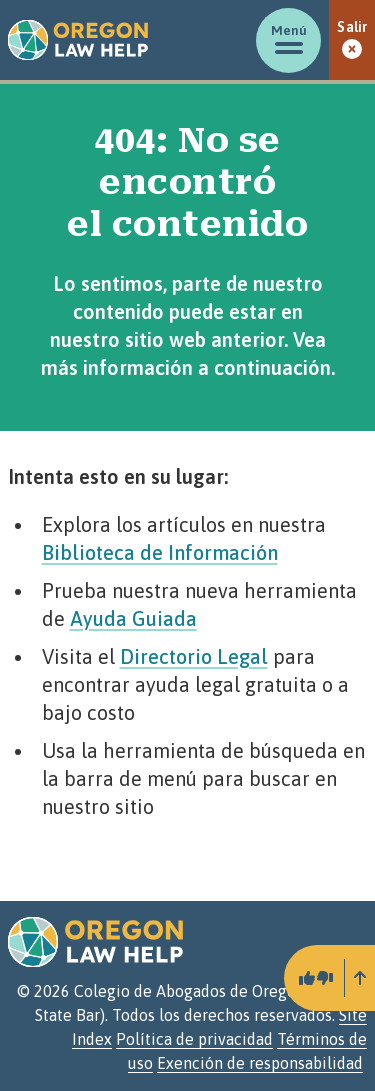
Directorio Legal (194, 656)
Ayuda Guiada (133, 618)
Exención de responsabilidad (260, 1063)
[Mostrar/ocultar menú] (288, 40)
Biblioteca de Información (160, 552)
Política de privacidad (194, 1039)
